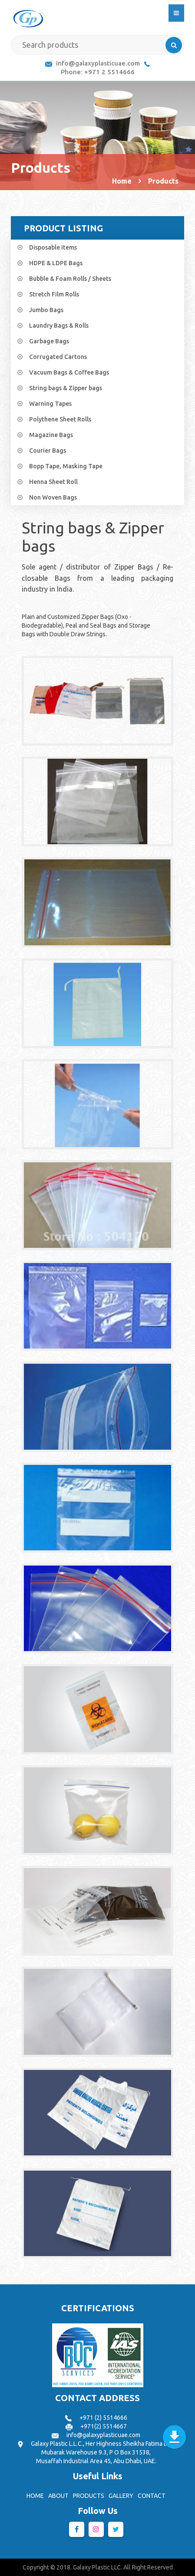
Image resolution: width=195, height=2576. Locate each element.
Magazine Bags (51, 434)
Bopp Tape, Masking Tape (65, 466)
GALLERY (121, 2495)
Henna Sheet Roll (53, 481)
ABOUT (58, 2495)
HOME (35, 2495)
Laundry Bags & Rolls (59, 325)
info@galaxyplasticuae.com (98, 63)
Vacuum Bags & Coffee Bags (69, 372)
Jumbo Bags (46, 309)
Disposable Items (53, 247)
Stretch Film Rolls (54, 294)
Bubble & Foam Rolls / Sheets (70, 278)
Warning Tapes (50, 403)
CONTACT (151, 2495)
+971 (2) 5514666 (102, 2417)
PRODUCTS (88, 2495)
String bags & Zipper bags (65, 388)
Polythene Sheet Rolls (60, 419)
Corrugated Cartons (58, 356)
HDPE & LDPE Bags (56, 263)
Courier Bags (47, 450)
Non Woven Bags (53, 497)
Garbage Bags (49, 341)
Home (122, 181)
